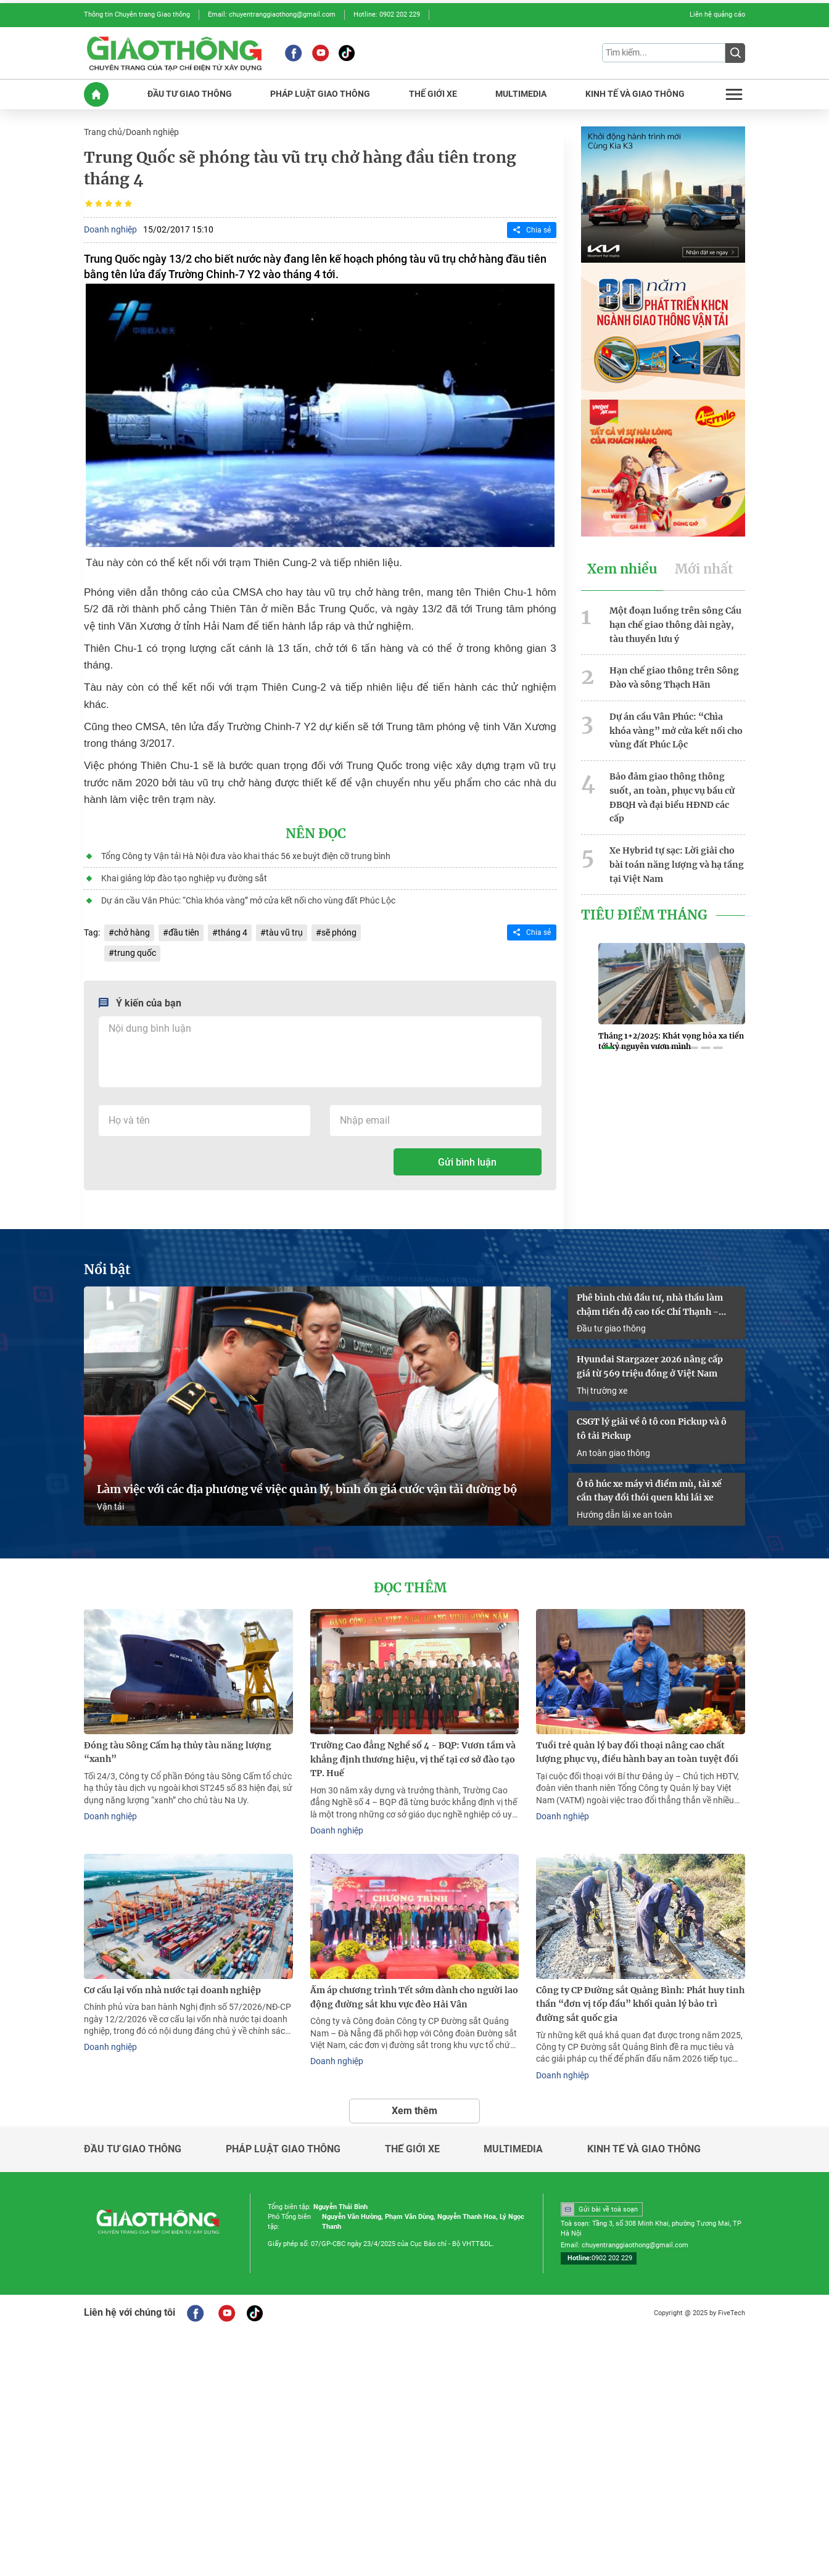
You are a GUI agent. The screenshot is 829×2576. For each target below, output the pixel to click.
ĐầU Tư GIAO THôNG (189, 94)
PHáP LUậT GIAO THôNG (320, 94)
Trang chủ (103, 132)
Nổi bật (107, 1270)
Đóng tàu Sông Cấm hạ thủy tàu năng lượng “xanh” (177, 1752)
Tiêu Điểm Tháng (644, 915)
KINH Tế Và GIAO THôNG (635, 94)
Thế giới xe (412, 2149)
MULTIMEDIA (520, 94)
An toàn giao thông (613, 1453)
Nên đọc (316, 834)
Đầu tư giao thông (611, 1328)
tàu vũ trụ (284, 932)
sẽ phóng (339, 932)
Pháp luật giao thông (283, 2149)
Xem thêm (414, 2111)
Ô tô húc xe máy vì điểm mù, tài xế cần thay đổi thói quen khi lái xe (649, 1491)
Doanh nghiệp (152, 132)
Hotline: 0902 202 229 (386, 14)
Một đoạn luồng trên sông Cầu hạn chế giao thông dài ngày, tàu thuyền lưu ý (675, 624)
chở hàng (132, 932)
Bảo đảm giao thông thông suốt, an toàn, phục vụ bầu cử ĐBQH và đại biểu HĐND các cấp (672, 797)
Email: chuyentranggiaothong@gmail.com (272, 14)
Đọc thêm (410, 1588)
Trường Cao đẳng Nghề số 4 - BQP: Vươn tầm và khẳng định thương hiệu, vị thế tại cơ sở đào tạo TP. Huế (413, 1759)
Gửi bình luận (467, 1162)
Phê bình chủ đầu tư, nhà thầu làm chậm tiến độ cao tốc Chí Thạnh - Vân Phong (650, 1305)
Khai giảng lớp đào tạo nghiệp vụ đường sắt (184, 878)
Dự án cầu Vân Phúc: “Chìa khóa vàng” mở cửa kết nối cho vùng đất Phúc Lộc (248, 900)
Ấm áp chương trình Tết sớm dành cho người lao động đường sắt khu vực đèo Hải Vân (414, 1997)
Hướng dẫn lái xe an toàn (624, 1515)
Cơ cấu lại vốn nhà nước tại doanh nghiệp (172, 1990)
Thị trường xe (602, 1391)
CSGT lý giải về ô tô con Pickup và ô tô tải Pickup (652, 1428)
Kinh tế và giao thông (644, 2149)
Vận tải (110, 1507)
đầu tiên (183, 932)
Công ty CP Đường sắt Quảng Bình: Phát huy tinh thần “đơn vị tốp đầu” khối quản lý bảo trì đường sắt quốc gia (640, 2004)
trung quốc (135, 953)
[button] (608, 1048)
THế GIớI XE (433, 94)
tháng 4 (232, 932)
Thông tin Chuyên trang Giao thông (137, 14)
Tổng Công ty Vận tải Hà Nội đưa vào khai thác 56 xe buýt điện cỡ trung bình (245, 856)
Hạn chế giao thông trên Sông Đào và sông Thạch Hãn (674, 677)
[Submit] (735, 53)
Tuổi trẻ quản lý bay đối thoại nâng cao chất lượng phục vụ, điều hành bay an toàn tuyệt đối (637, 1752)
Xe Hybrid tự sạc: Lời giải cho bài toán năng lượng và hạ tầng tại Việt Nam (676, 864)
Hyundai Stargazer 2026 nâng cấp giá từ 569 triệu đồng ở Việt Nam (650, 1366)
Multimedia (513, 2149)
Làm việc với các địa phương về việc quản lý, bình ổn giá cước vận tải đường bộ (307, 1489)
